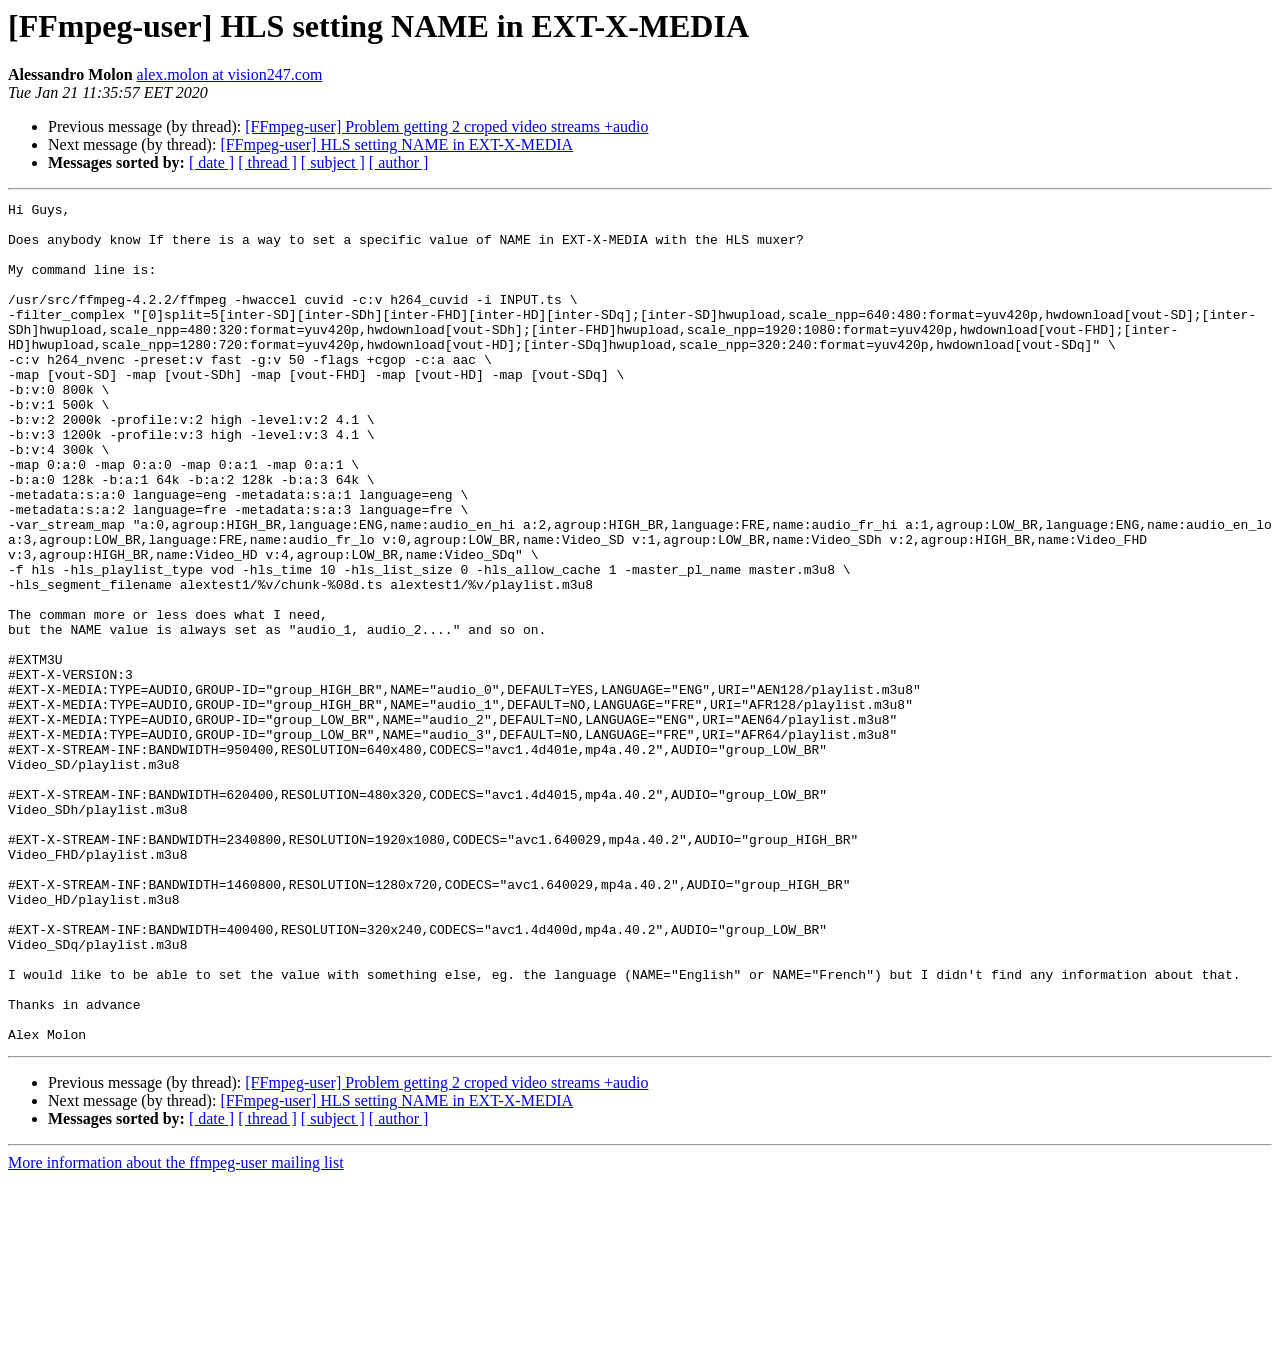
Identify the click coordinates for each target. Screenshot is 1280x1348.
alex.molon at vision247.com (230, 74)
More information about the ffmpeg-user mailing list (176, 1330)
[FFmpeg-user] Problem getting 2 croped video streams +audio (446, 126)
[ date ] (211, 162)
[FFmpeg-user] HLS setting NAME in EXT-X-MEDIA (396, 144)
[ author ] (399, 162)
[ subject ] (333, 162)
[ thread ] (267, 162)
